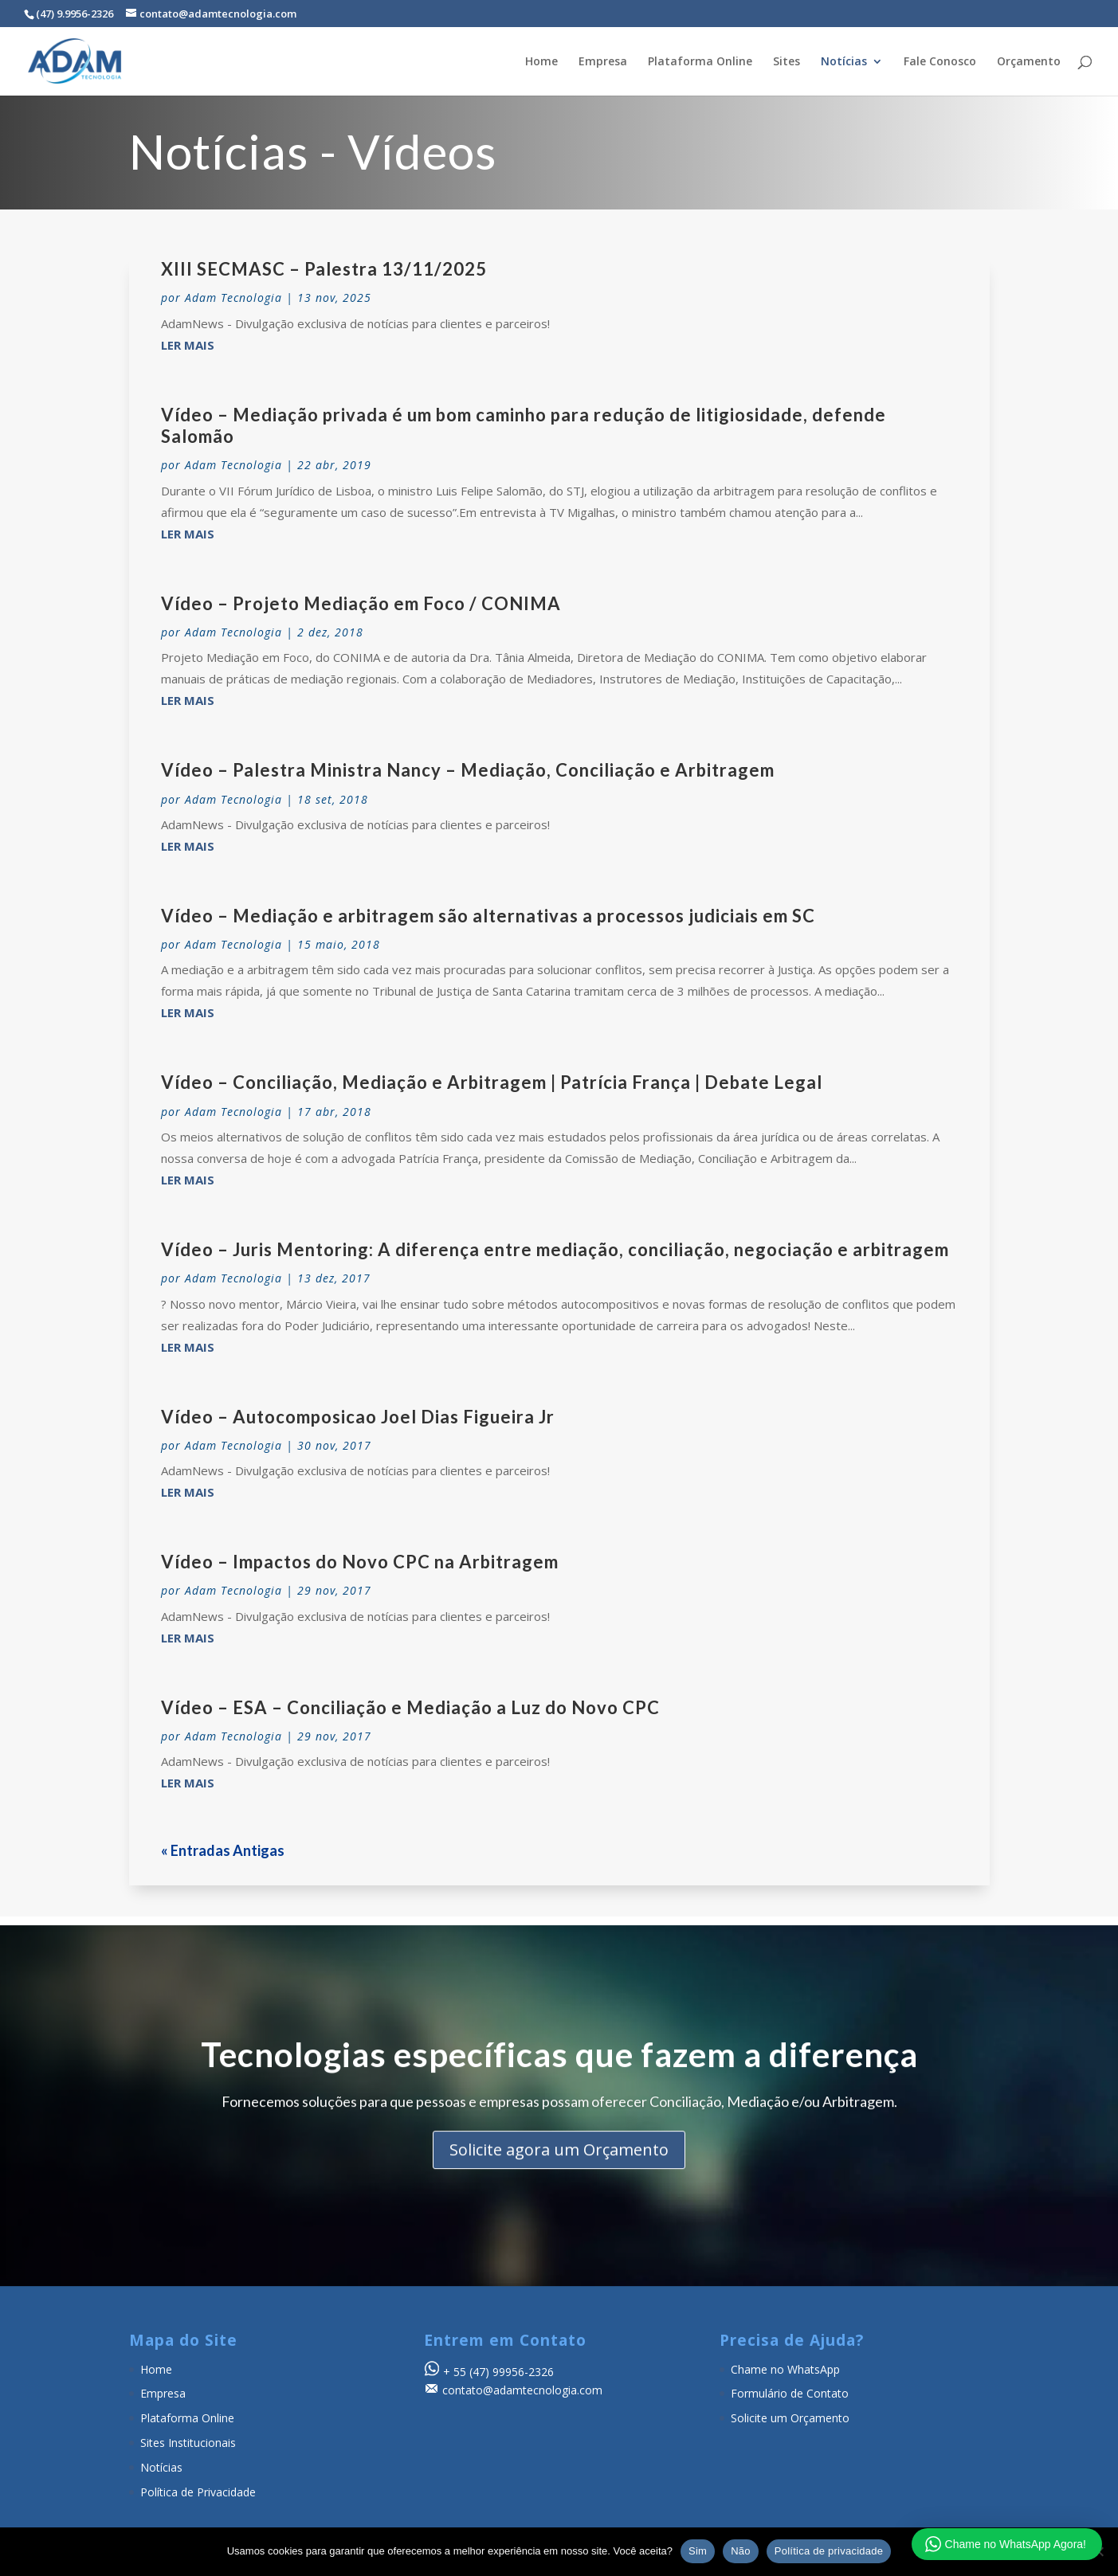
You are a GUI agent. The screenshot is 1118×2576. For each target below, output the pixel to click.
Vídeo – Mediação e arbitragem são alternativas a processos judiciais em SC (488, 915)
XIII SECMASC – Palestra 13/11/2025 (324, 269)
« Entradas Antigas (222, 1850)
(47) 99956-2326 (511, 2371)
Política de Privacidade (198, 2492)
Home (541, 62)
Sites (786, 62)
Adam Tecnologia (233, 297)
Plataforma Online (700, 62)
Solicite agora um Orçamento (559, 2176)
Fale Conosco (940, 62)
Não (741, 2551)
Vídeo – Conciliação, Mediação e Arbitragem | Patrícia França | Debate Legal (491, 1082)
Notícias (844, 62)
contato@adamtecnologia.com (522, 2390)
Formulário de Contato (790, 2393)
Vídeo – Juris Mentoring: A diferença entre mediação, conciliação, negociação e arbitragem (555, 1249)
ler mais (187, 345)
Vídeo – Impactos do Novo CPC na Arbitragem (360, 1561)
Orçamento (1029, 62)
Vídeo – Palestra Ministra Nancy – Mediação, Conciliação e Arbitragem (468, 770)
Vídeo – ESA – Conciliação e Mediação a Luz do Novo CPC (410, 1707)
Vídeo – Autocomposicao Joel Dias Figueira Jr (358, 1416)
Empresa (603, 62)
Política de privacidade (829, 2551)
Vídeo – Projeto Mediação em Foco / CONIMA (361, 603)
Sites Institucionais (188, 2442)
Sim (697, 2551)
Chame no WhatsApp (785, 2369)
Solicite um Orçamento (790, 2417)
